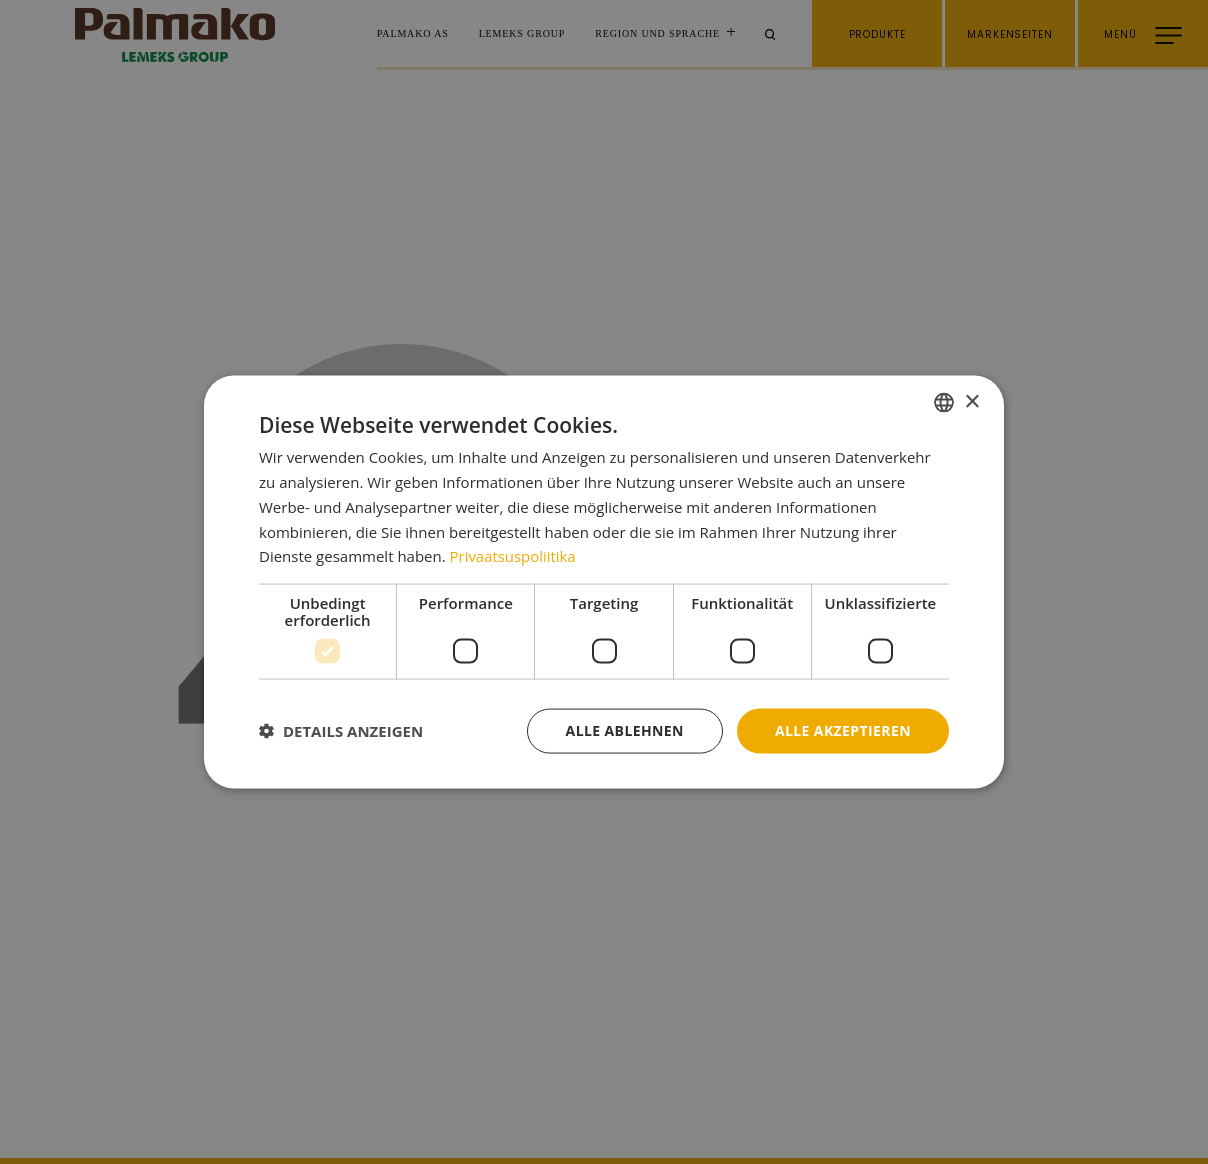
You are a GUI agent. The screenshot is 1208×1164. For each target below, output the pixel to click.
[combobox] (944, 403)
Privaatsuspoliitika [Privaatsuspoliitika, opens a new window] (513, 556)
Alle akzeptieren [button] (843, 730)
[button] (341, 731)
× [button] (971, 401)
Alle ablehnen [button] (625, 730)
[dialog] (604, 582)
